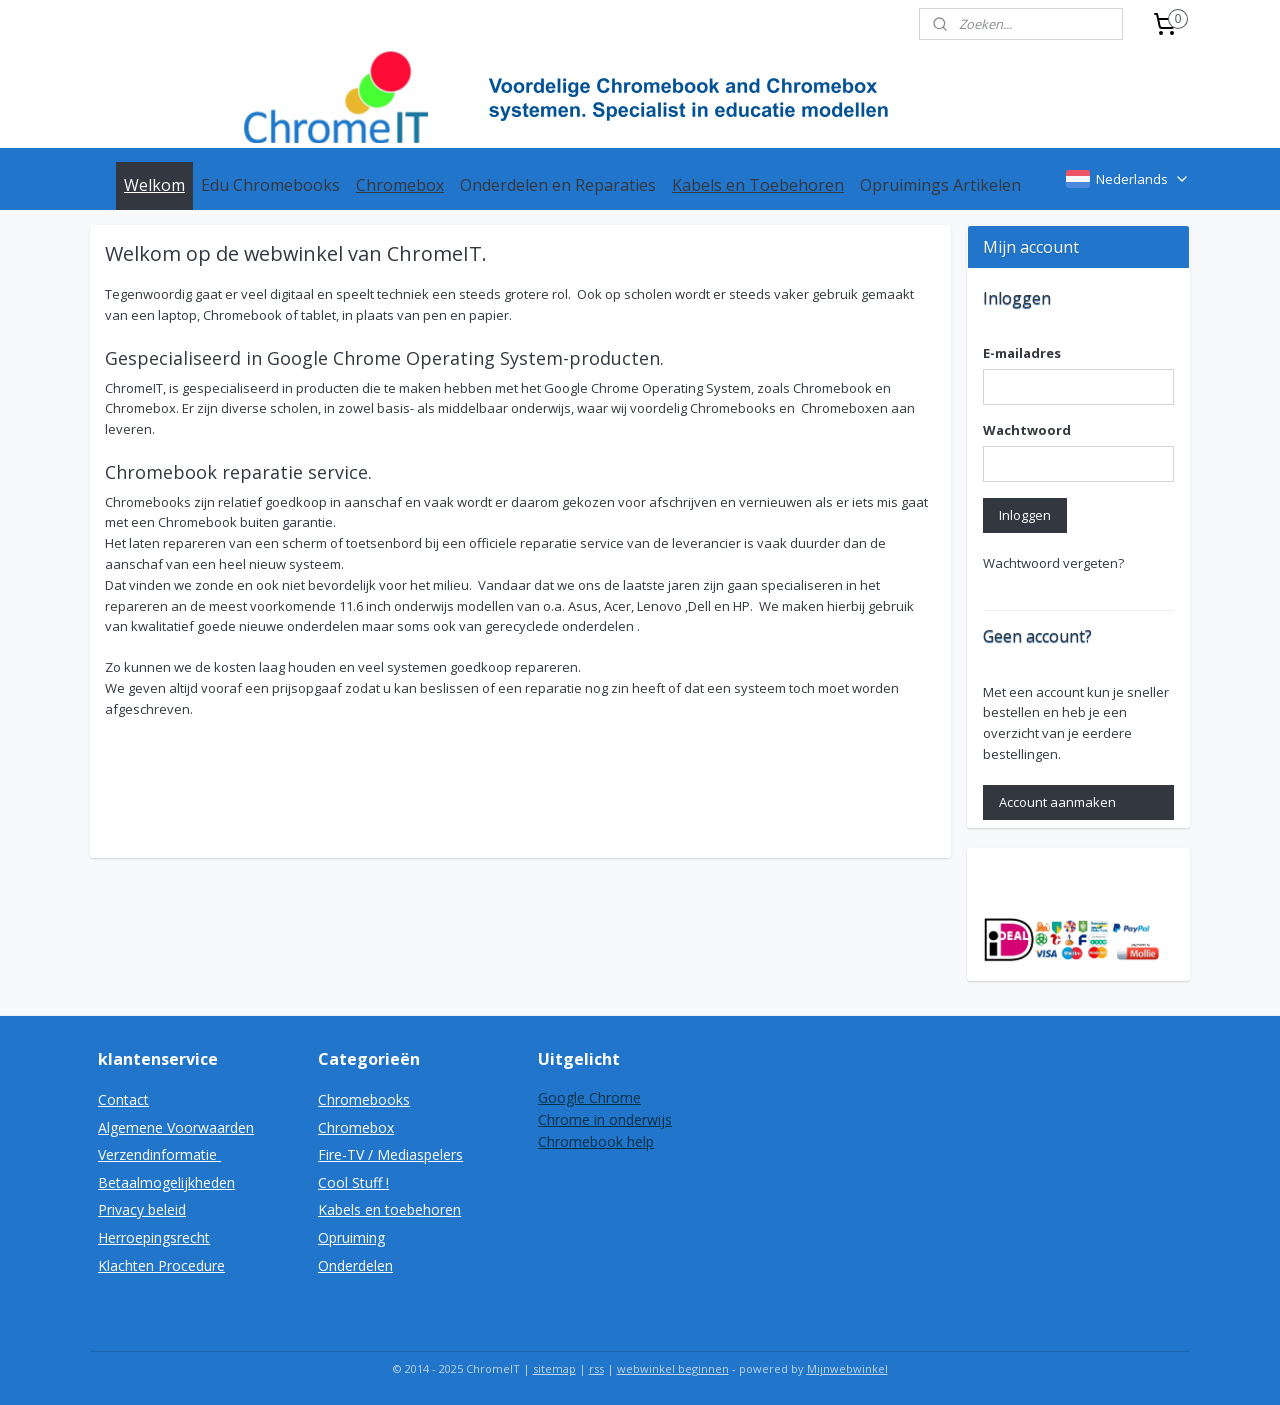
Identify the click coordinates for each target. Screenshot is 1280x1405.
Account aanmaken (1057, 802)
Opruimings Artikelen (940, 185)
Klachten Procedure (161, 1265)
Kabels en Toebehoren (758, 185)
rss (596, 1368)
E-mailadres (1022, 353)
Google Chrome (589, 1097)
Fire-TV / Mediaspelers (390, 1154)
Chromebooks (364, 1099)
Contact (123, 1099)
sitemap (554, 1368)
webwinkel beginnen (673, 1368)
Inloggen (1025, 515)
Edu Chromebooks (270, 185)
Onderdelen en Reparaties (558, 185)
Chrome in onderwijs (605, 1119)
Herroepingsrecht (154, 1237)
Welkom (154, 185)
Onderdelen (355, 1265)
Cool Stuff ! (353, 1182)
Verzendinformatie (159, 1154)
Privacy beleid (142, 1209)
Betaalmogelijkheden (166, 1182)
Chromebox (400, 185)
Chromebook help (596, 1141)
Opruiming (351, 1237)
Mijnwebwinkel (847, 1368)
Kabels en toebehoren (389, 1209)
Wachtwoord (1027, 430)
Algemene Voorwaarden (176, 1127)
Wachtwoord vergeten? (1053, 563)
